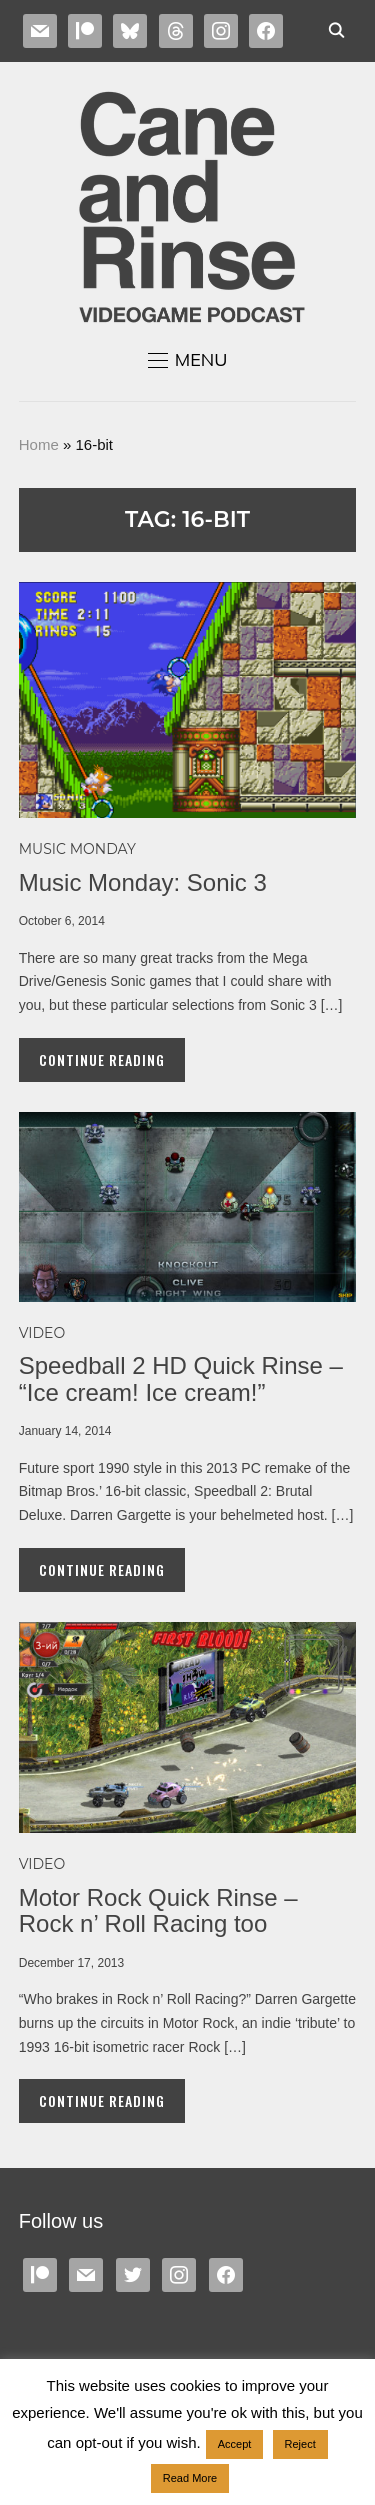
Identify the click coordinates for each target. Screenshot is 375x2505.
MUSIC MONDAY (77, 849)
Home (39, 444)
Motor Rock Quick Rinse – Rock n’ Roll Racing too (158, 1910)
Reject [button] (300, 2444)
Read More (190, 2478)
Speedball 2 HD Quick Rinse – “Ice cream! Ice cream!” (181, 1378)
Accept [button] (235, 2444)
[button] (188, 360)
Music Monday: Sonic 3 (143, 882)
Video (42, 1333)
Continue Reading (102, 1059)
